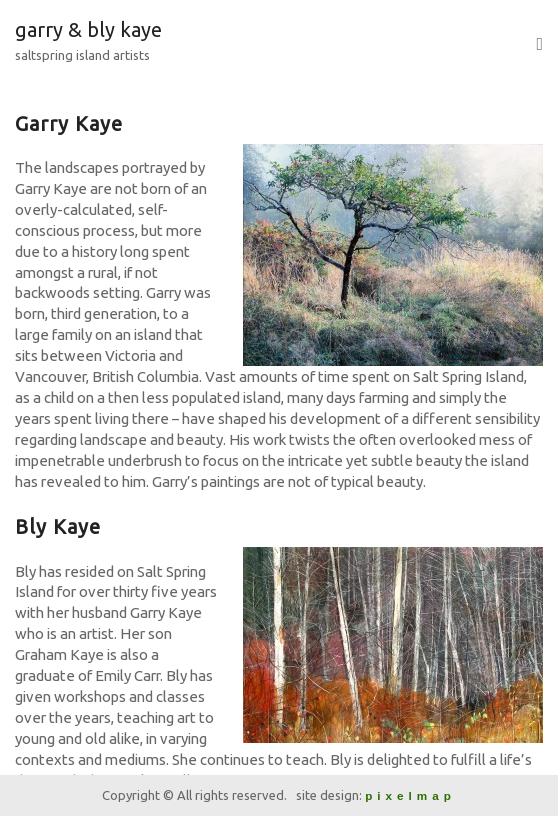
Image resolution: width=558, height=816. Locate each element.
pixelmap (410, 795)
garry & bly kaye (88, 29)
